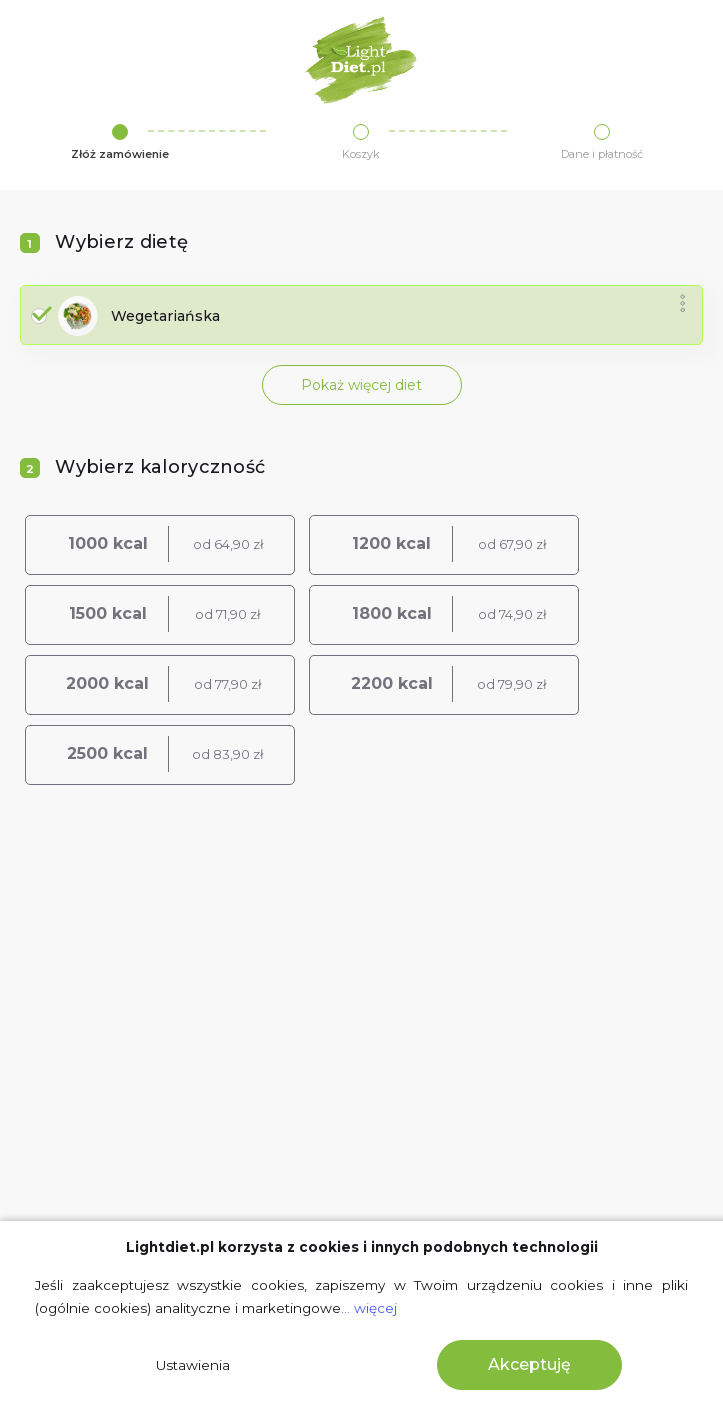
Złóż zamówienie (120, 154)
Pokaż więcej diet (361, 385)
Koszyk (361, 154)
